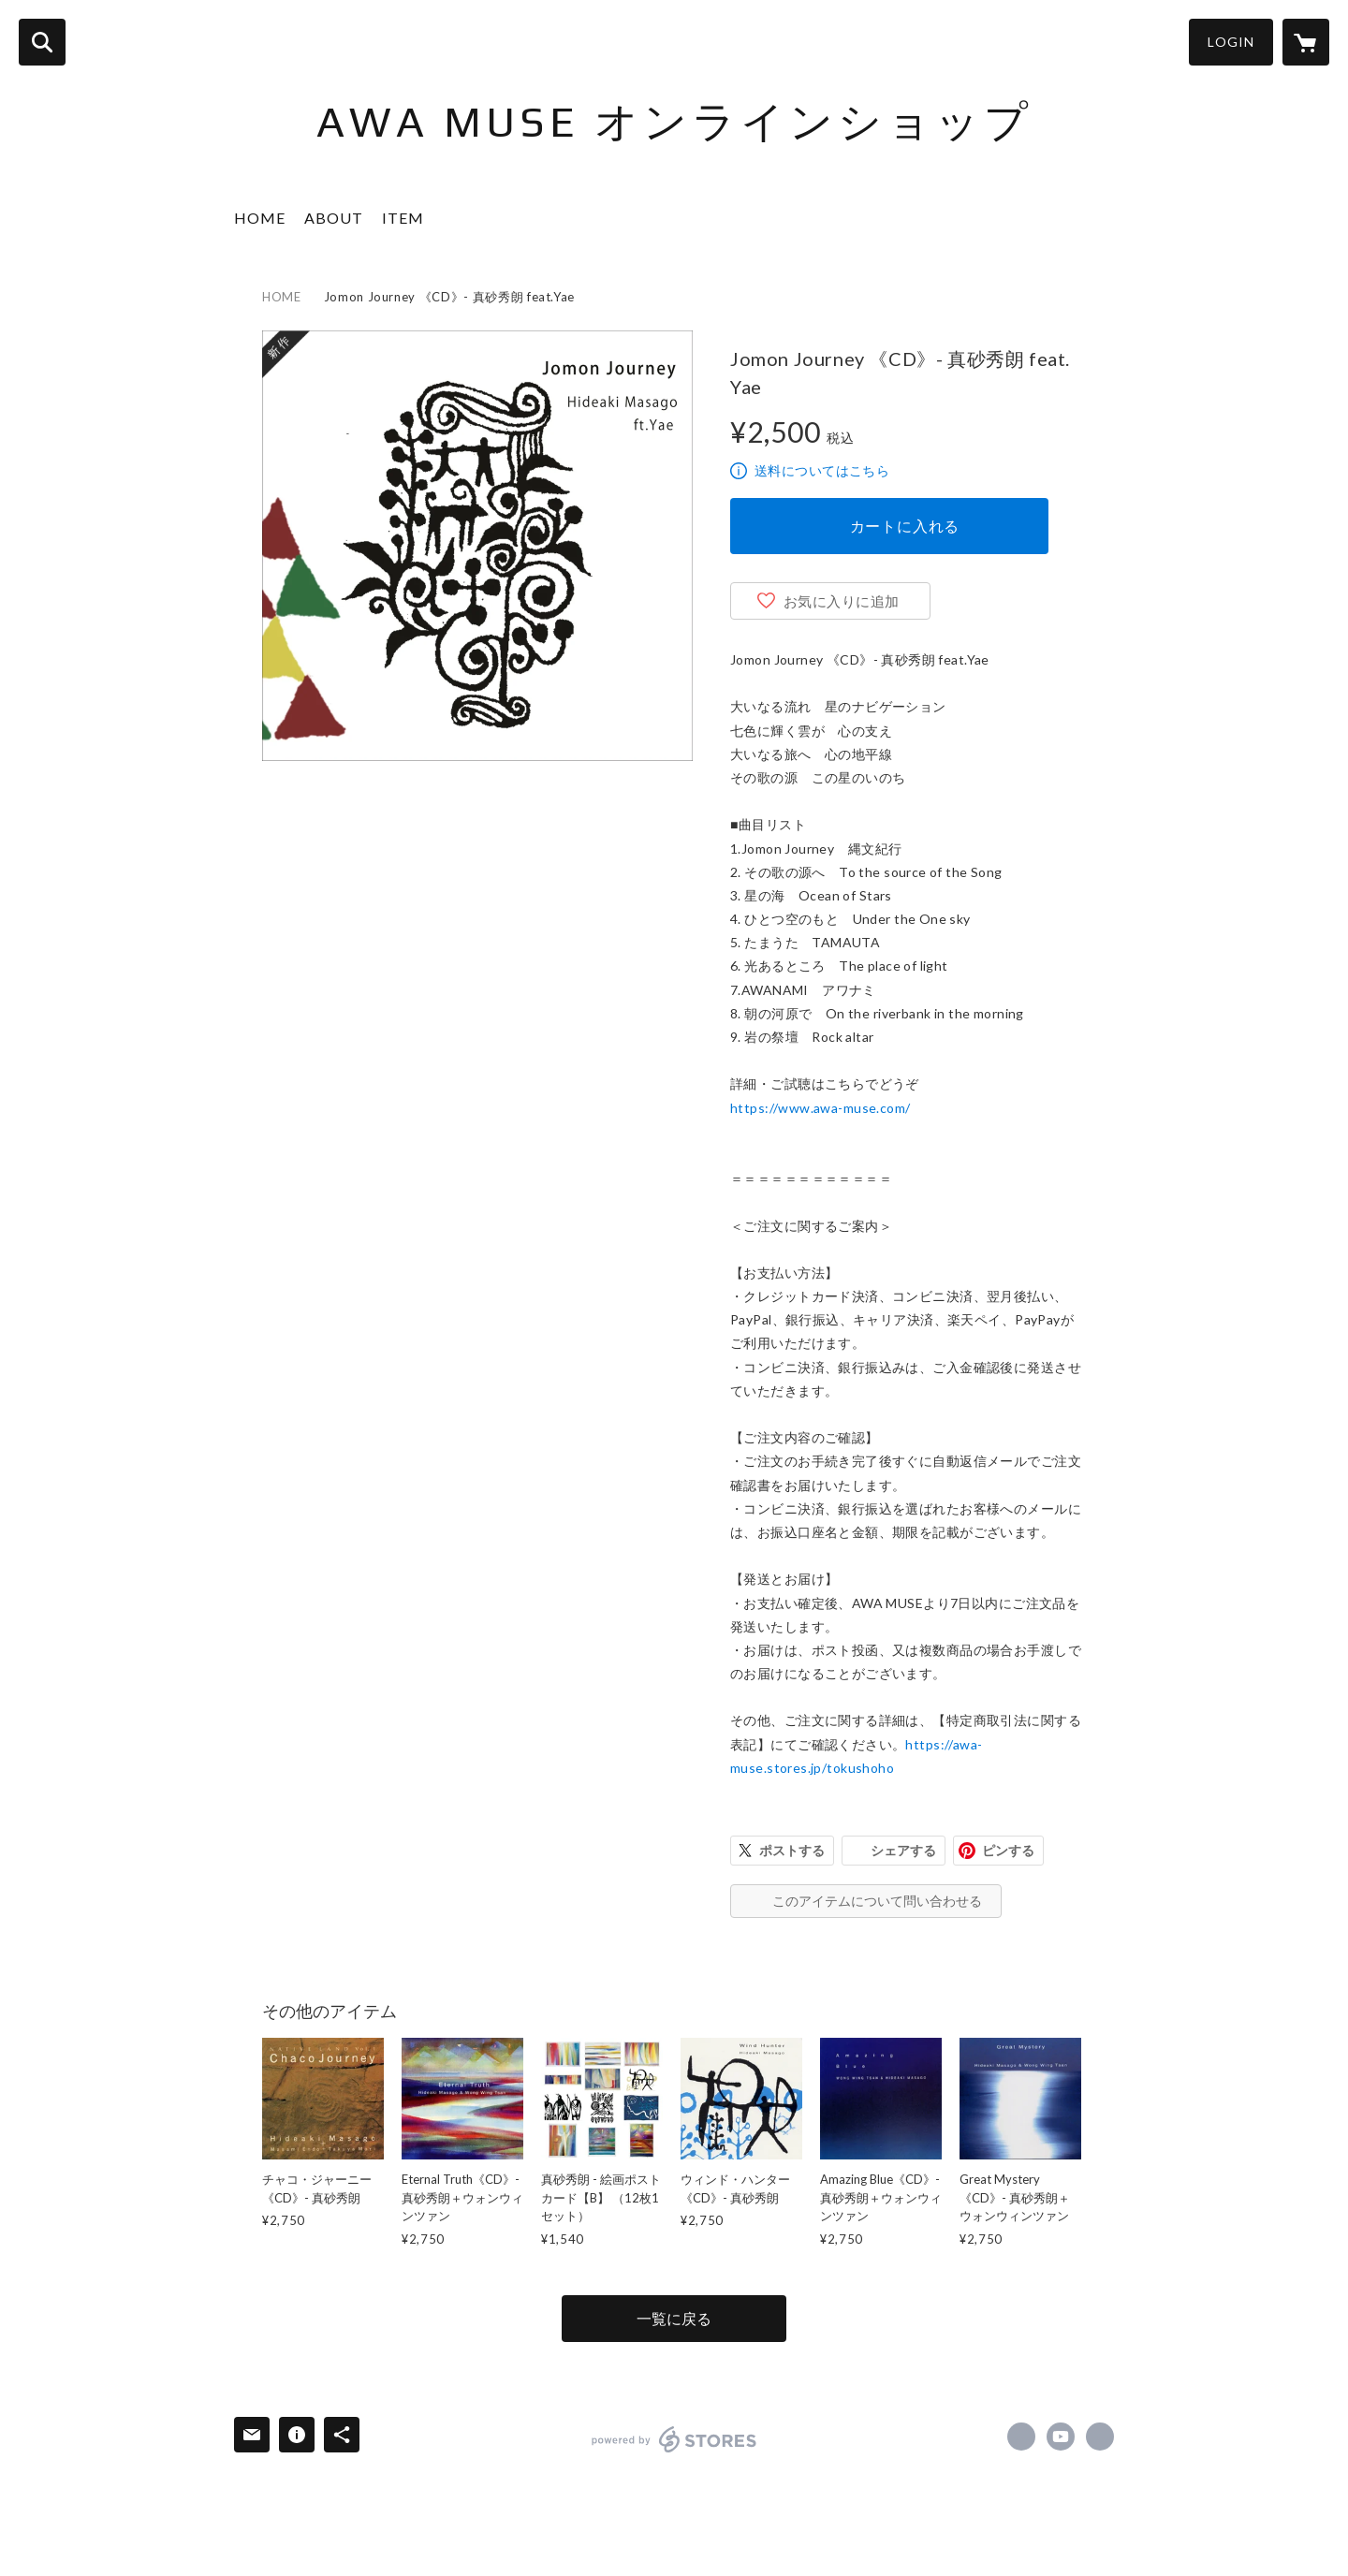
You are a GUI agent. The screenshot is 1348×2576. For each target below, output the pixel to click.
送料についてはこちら (822, 470)
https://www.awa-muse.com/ (820, 1108)
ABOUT (333, 218)
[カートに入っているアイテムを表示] (1305, 42)
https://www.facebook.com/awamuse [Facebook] (1021, 2436)
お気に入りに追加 (842, 601)
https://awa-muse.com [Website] (1100, 2436)
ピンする (1008, 1850)
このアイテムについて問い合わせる (877, 1901)
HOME (260, 218)
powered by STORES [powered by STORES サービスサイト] (674, 2439)
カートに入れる (905, 525)
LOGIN (1231, 42)
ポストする (792, 1850)
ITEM (403, 218)
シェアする (903, 1850)
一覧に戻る (674, 2318)
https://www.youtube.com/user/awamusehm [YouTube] (1061, 2436)
